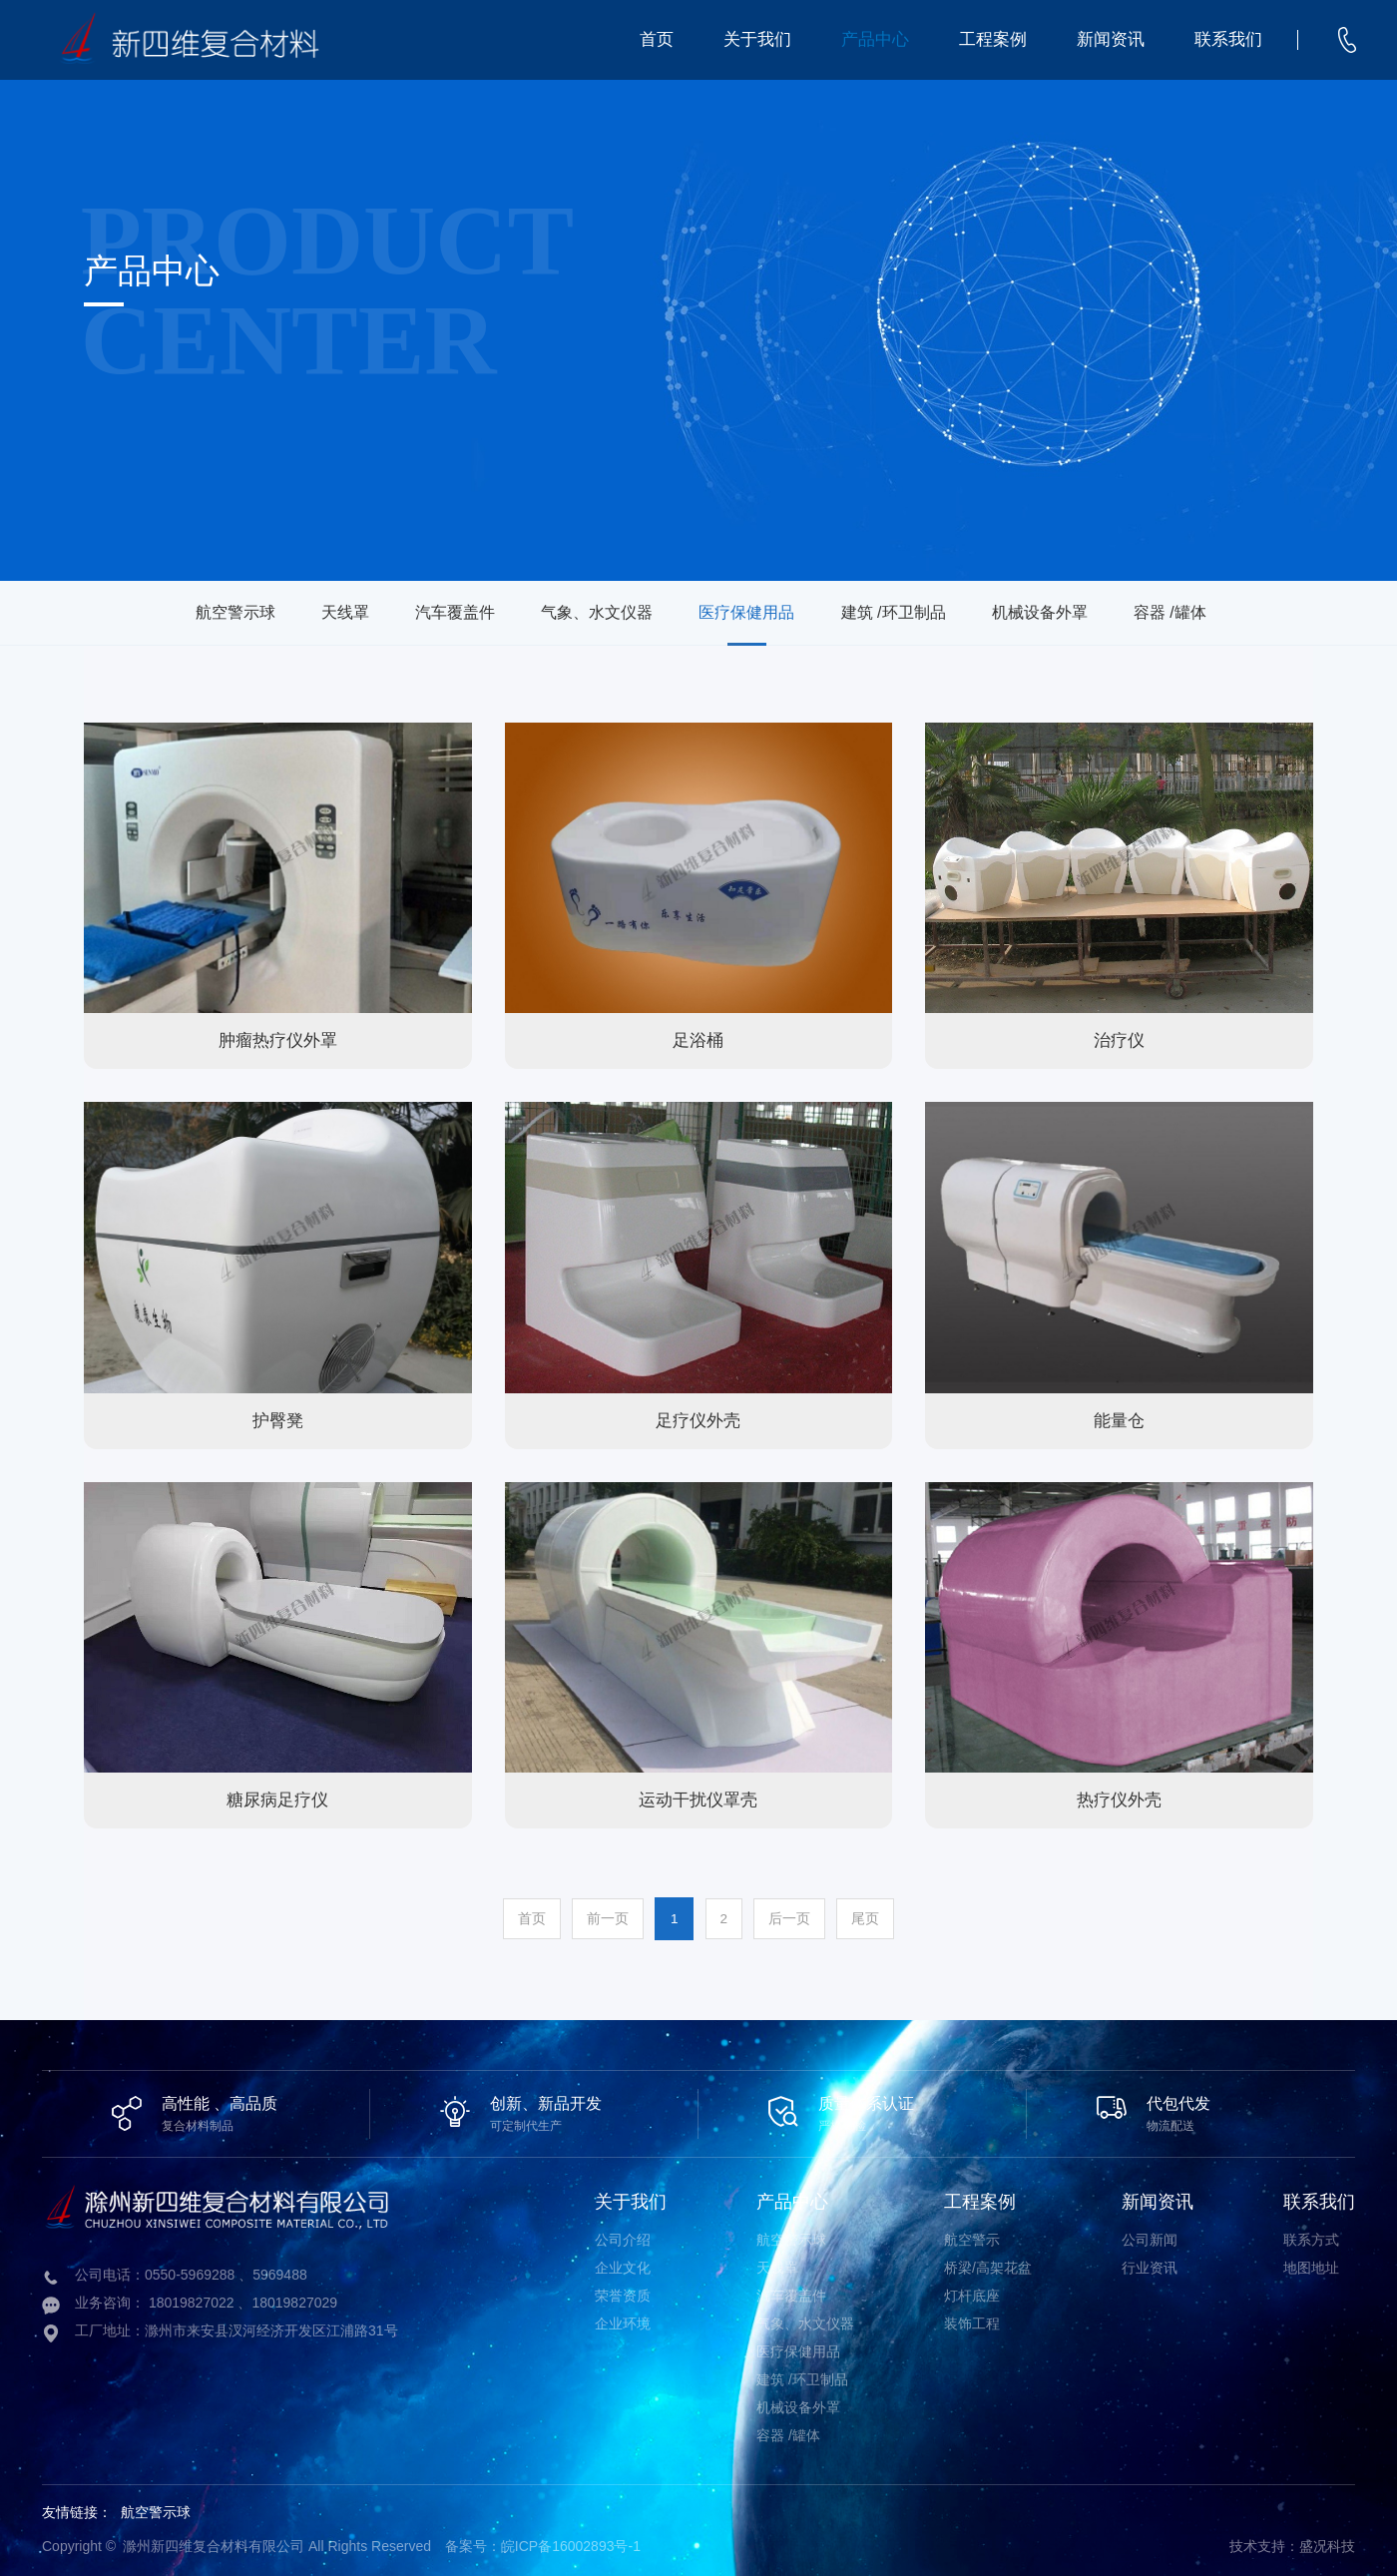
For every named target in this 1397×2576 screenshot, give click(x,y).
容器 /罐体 (1240, 612)
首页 (657, 39)
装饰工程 (972, 2320)
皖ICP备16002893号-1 (571, 2543)
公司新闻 (1149, 2237)
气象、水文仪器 (585, 612)
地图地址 (1311, 2265)
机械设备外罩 (1090, 612)
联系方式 (1311, 2237)
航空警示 (972, 2237)
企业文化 (623, 2265)
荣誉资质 (623, 2293)
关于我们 (757, 39)
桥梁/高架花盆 (988, 2265)
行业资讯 (1149, 2265)
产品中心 (875, 39)
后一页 (800, 1917)
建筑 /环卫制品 (922, 612)
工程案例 (993, 39)
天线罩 (290, 612)
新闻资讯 (1111, 39)
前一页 (597, 1917)
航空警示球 (160, 612)
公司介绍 (623, 2237)
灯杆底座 (972, 2293)
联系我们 (1228, 39)
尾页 (883, 1917)
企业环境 (623, 2320)
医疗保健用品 (755, 612)
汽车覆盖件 (421, 612)
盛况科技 (1327, 2543)
